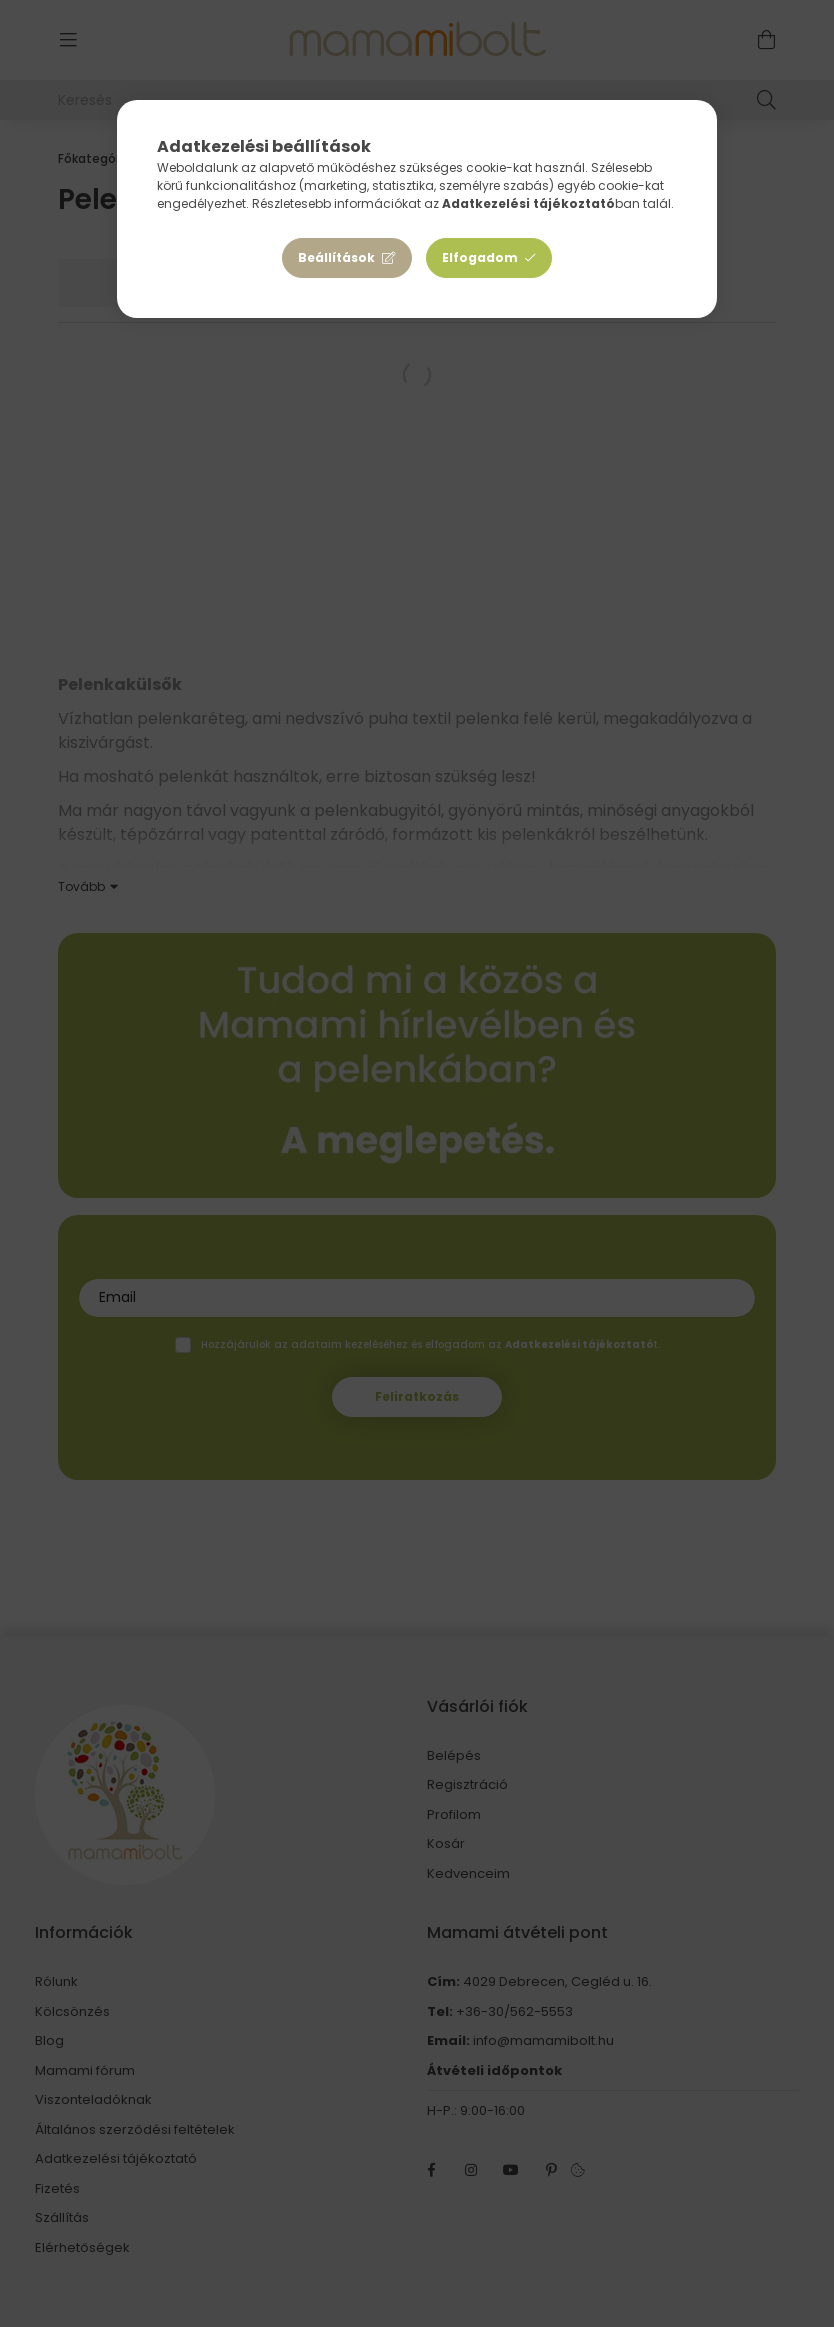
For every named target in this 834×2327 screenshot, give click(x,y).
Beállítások (336, 257)
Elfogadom (480, 257)
